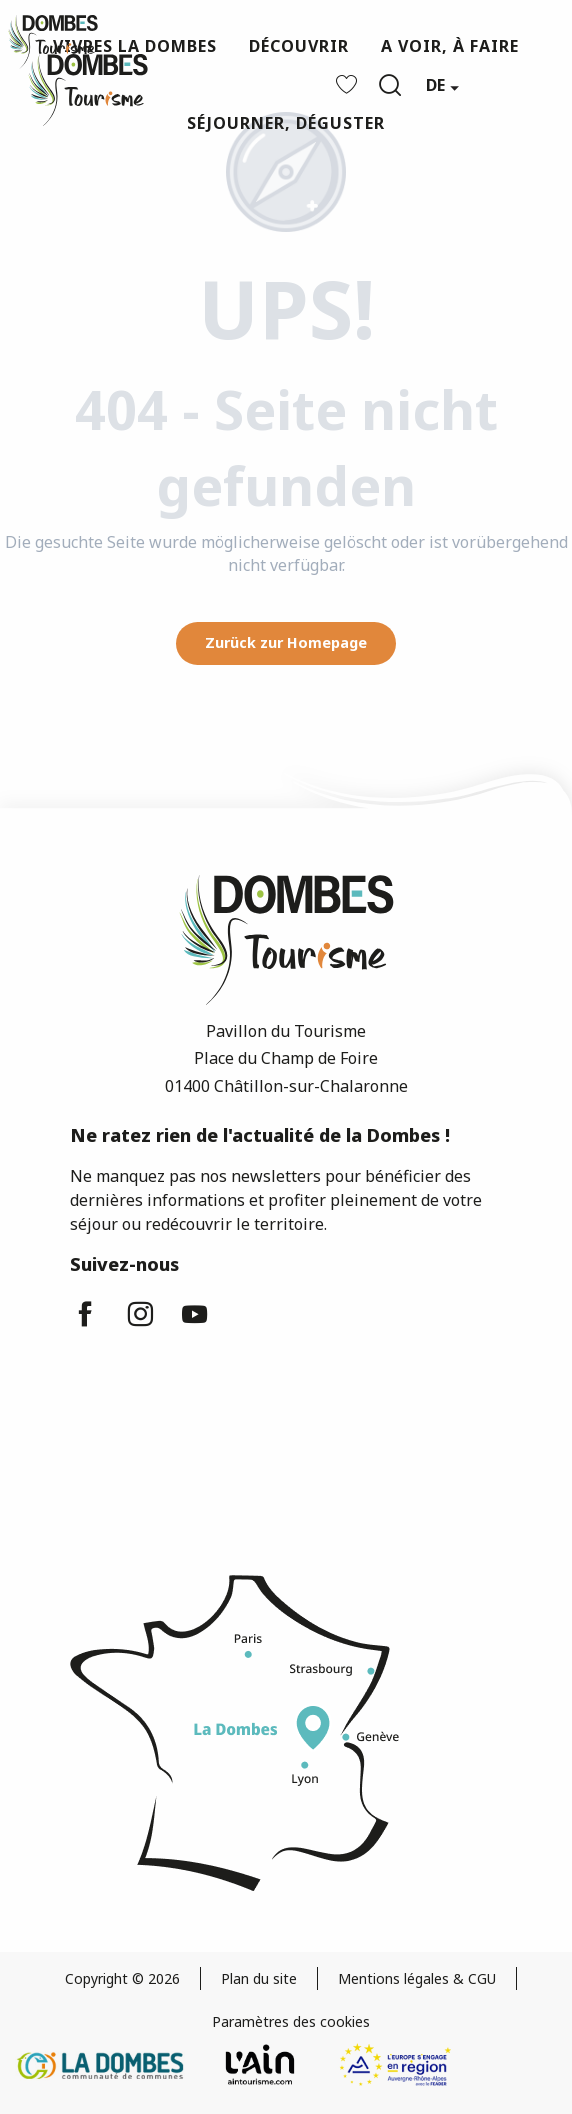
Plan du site (259, 1978)
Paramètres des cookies (291, 2021)
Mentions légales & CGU (417, 1978)
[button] (390, 85)
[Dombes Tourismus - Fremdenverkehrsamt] (53, 42)
